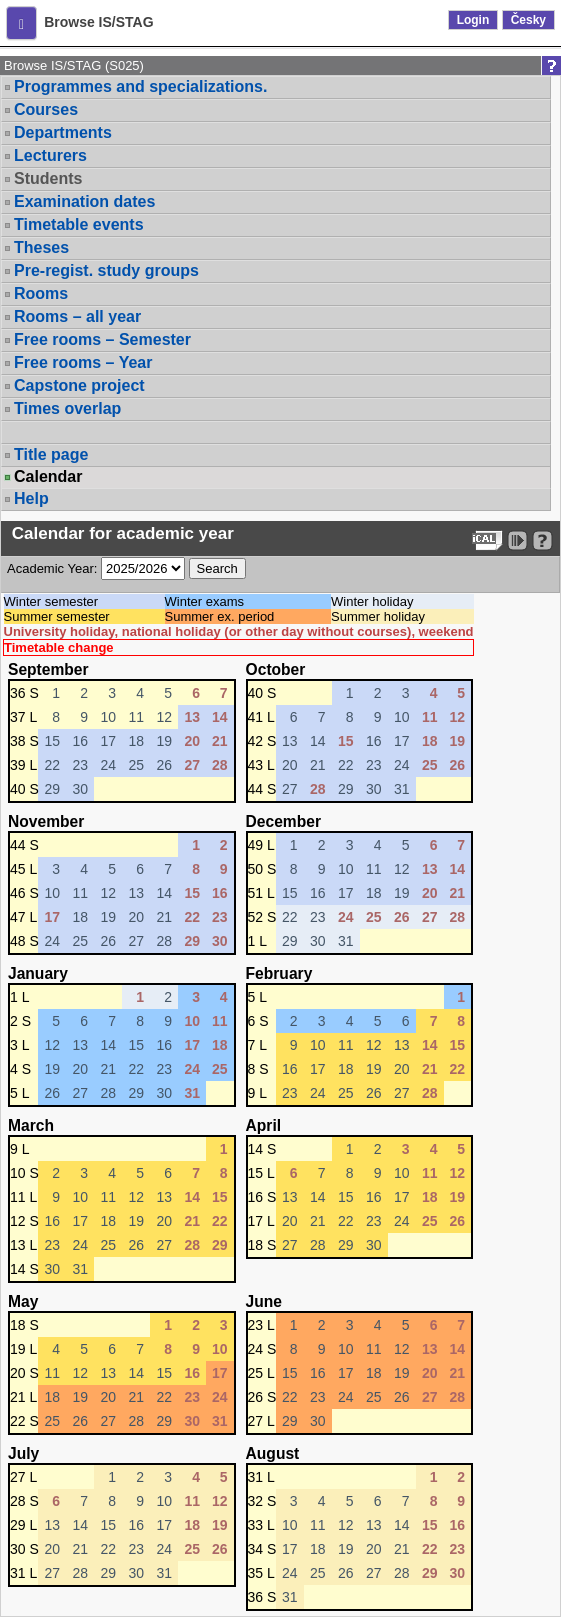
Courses (46, 109)
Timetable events (79, 224)
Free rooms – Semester (102, 339)
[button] (21, 23)
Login (473, 20)
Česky (528, 20)
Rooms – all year (77, 316)
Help (31, 498)
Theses (41, 247)
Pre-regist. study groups (106, 270)
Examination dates (84, 201)
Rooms (41, 293)
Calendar (48, 477)
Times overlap (67, 408)
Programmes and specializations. (140, 86)
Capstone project (79, 385)
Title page (51, 454)
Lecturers (50, 155)
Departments (63, 132)
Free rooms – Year (83, 362)
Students (48, 178)
